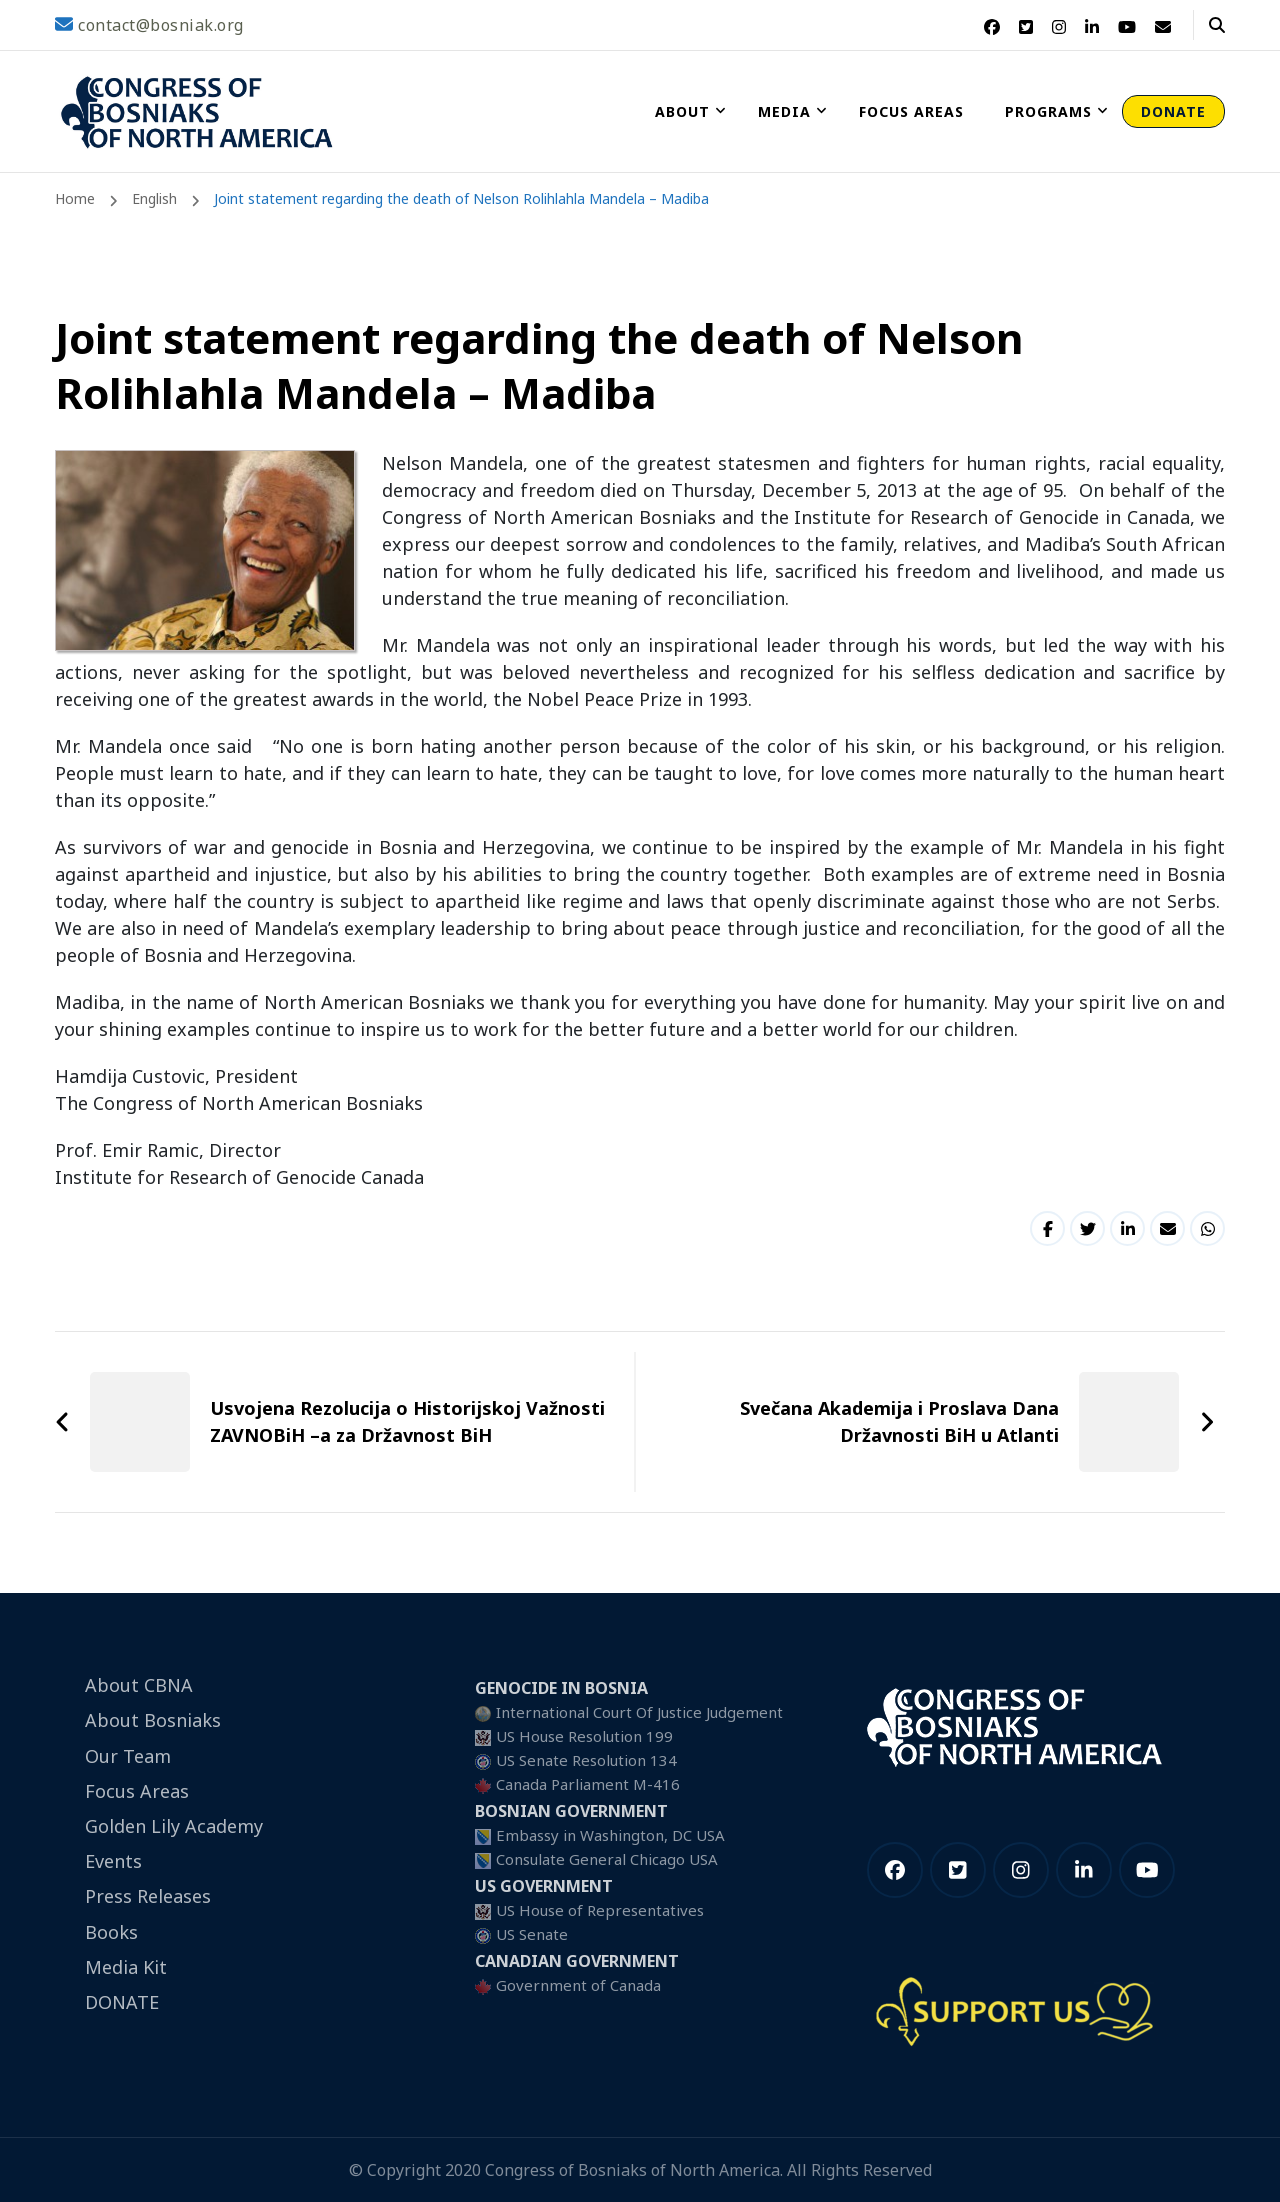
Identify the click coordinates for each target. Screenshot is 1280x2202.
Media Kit (126, 1967)
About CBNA (139, 1685)
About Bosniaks (153, 1720)
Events (113, 1861)
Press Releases (148, 1896)
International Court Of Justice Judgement (639, 1712)
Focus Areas (911, 111)
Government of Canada (578, 1985)
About (682, 111)
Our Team (128, 1756)
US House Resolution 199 (584, 1736)
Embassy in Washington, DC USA (610, 1835)
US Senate (532, 1934)
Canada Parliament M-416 (588, 1784)
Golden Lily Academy (174, 1826)
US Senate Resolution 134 (586, 1760)
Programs (1048, 111)
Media (784, 111)
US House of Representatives (600, 1910)
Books (111, 1932)
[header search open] (1217, 25)
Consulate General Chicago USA (607, 1859)
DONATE (1173, 111)
